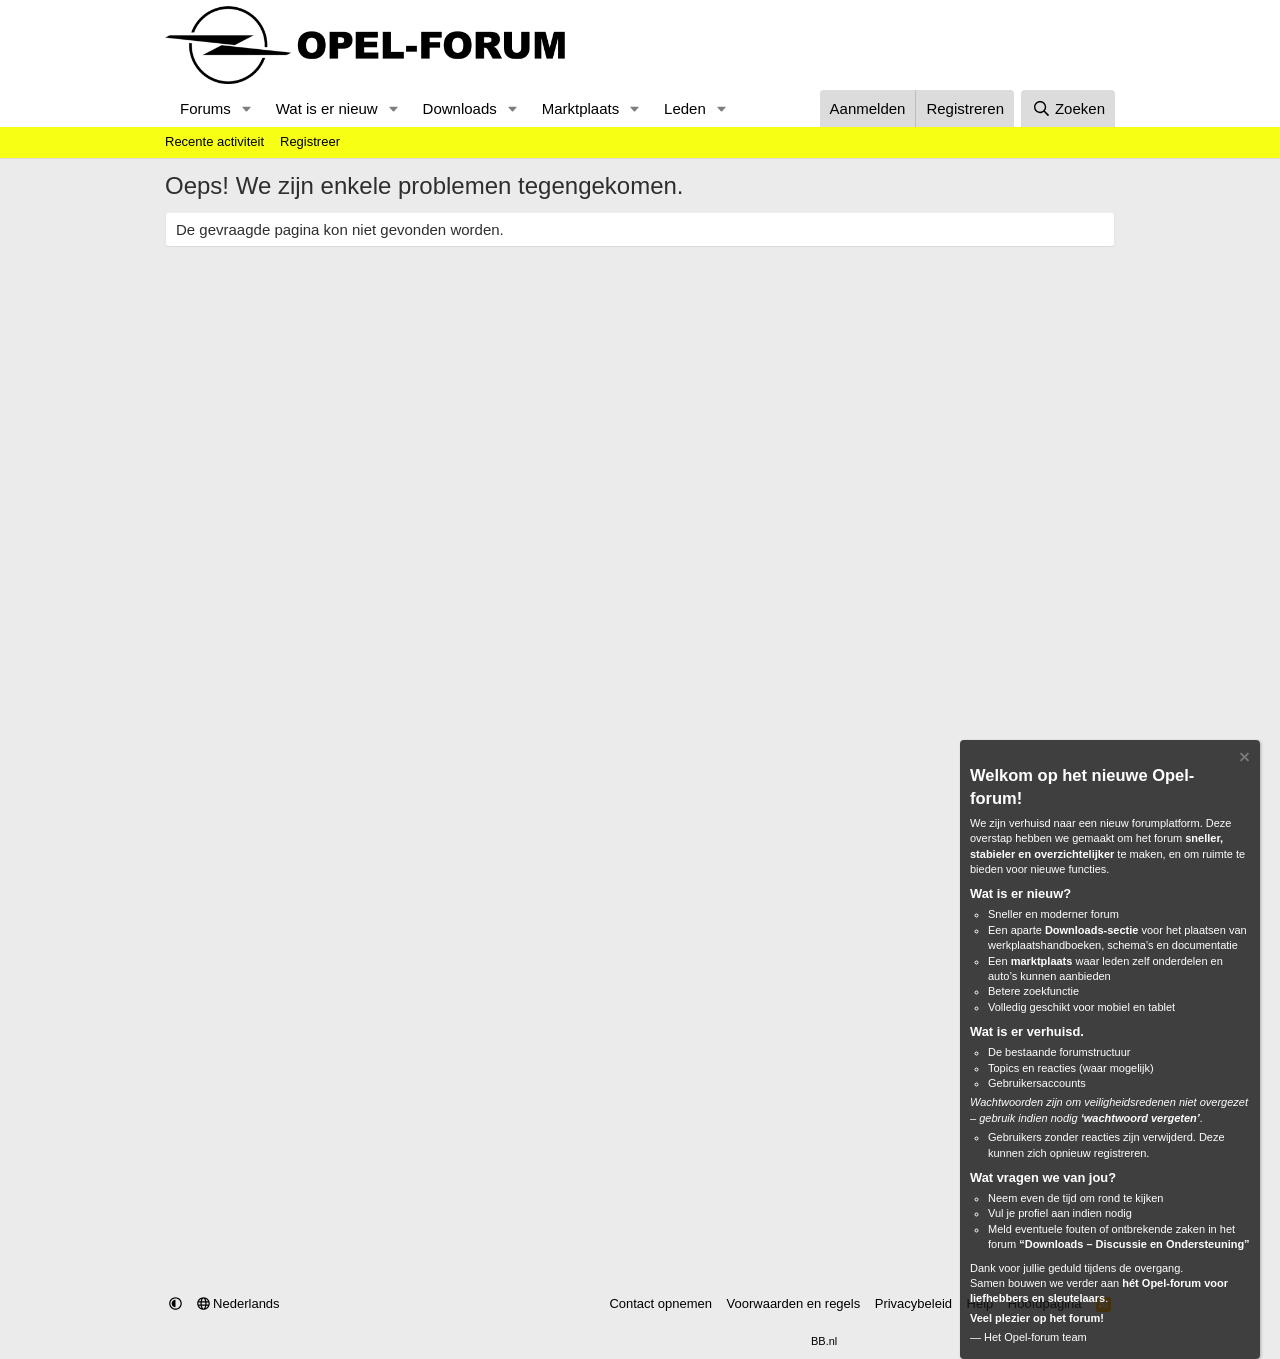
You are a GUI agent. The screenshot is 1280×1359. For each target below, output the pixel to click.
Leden (685, 108)
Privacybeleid (913, 1303)
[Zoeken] (1068, 108)
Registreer (310, 141)
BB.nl (824, 1341)
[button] (247, 108)
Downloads (460, 108)
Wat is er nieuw (327, 108)
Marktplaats (581, 108)
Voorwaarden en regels (794, 1303)
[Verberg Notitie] (1243, 759)
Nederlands (238, 1303)
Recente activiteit (214, 141)
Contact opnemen (660, 1303)
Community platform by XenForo (592, 1341)
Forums (205, 108)
